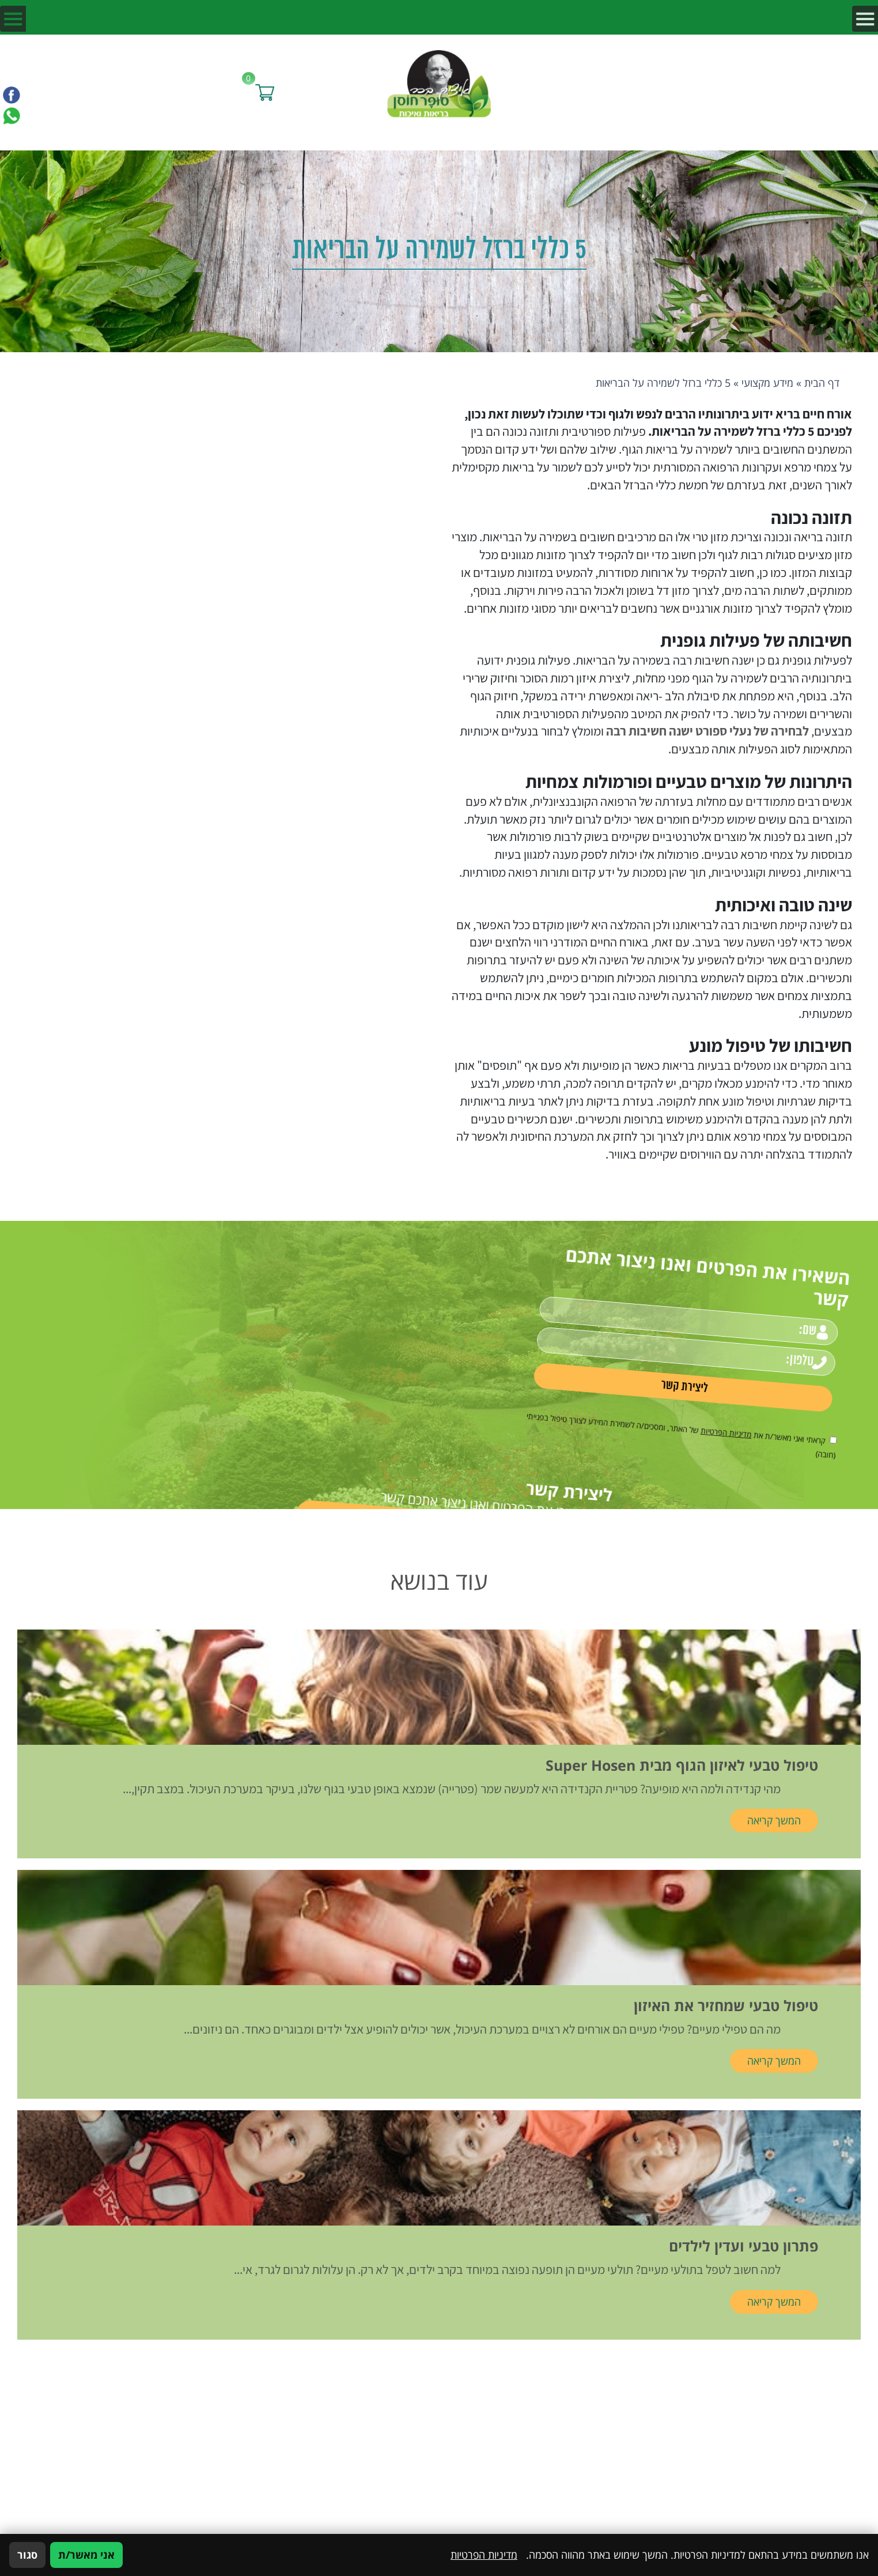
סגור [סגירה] (27, 2555)
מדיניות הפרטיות (680, 1392)
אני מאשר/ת (86, 2555)
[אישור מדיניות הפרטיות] (733, 1405)
